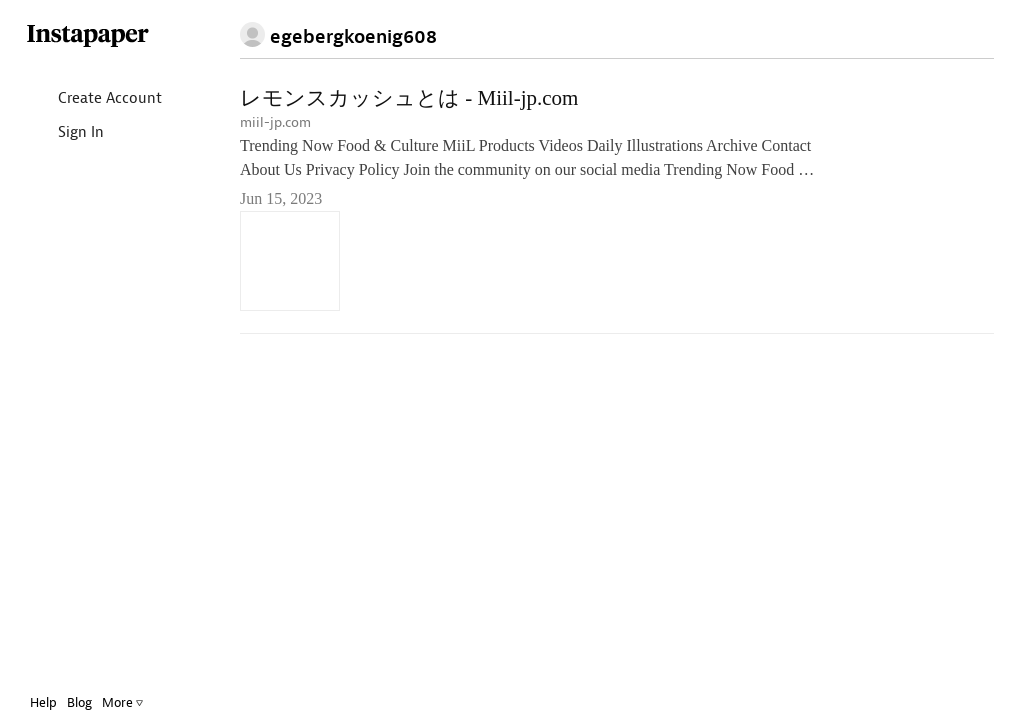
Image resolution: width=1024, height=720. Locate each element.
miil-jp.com (275, 122)
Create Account (93, 99)
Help (43, 702)
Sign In (64, 133)
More (122, 702)
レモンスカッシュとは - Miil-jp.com (409, 98)
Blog (79, 702)
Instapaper (88, 36)
